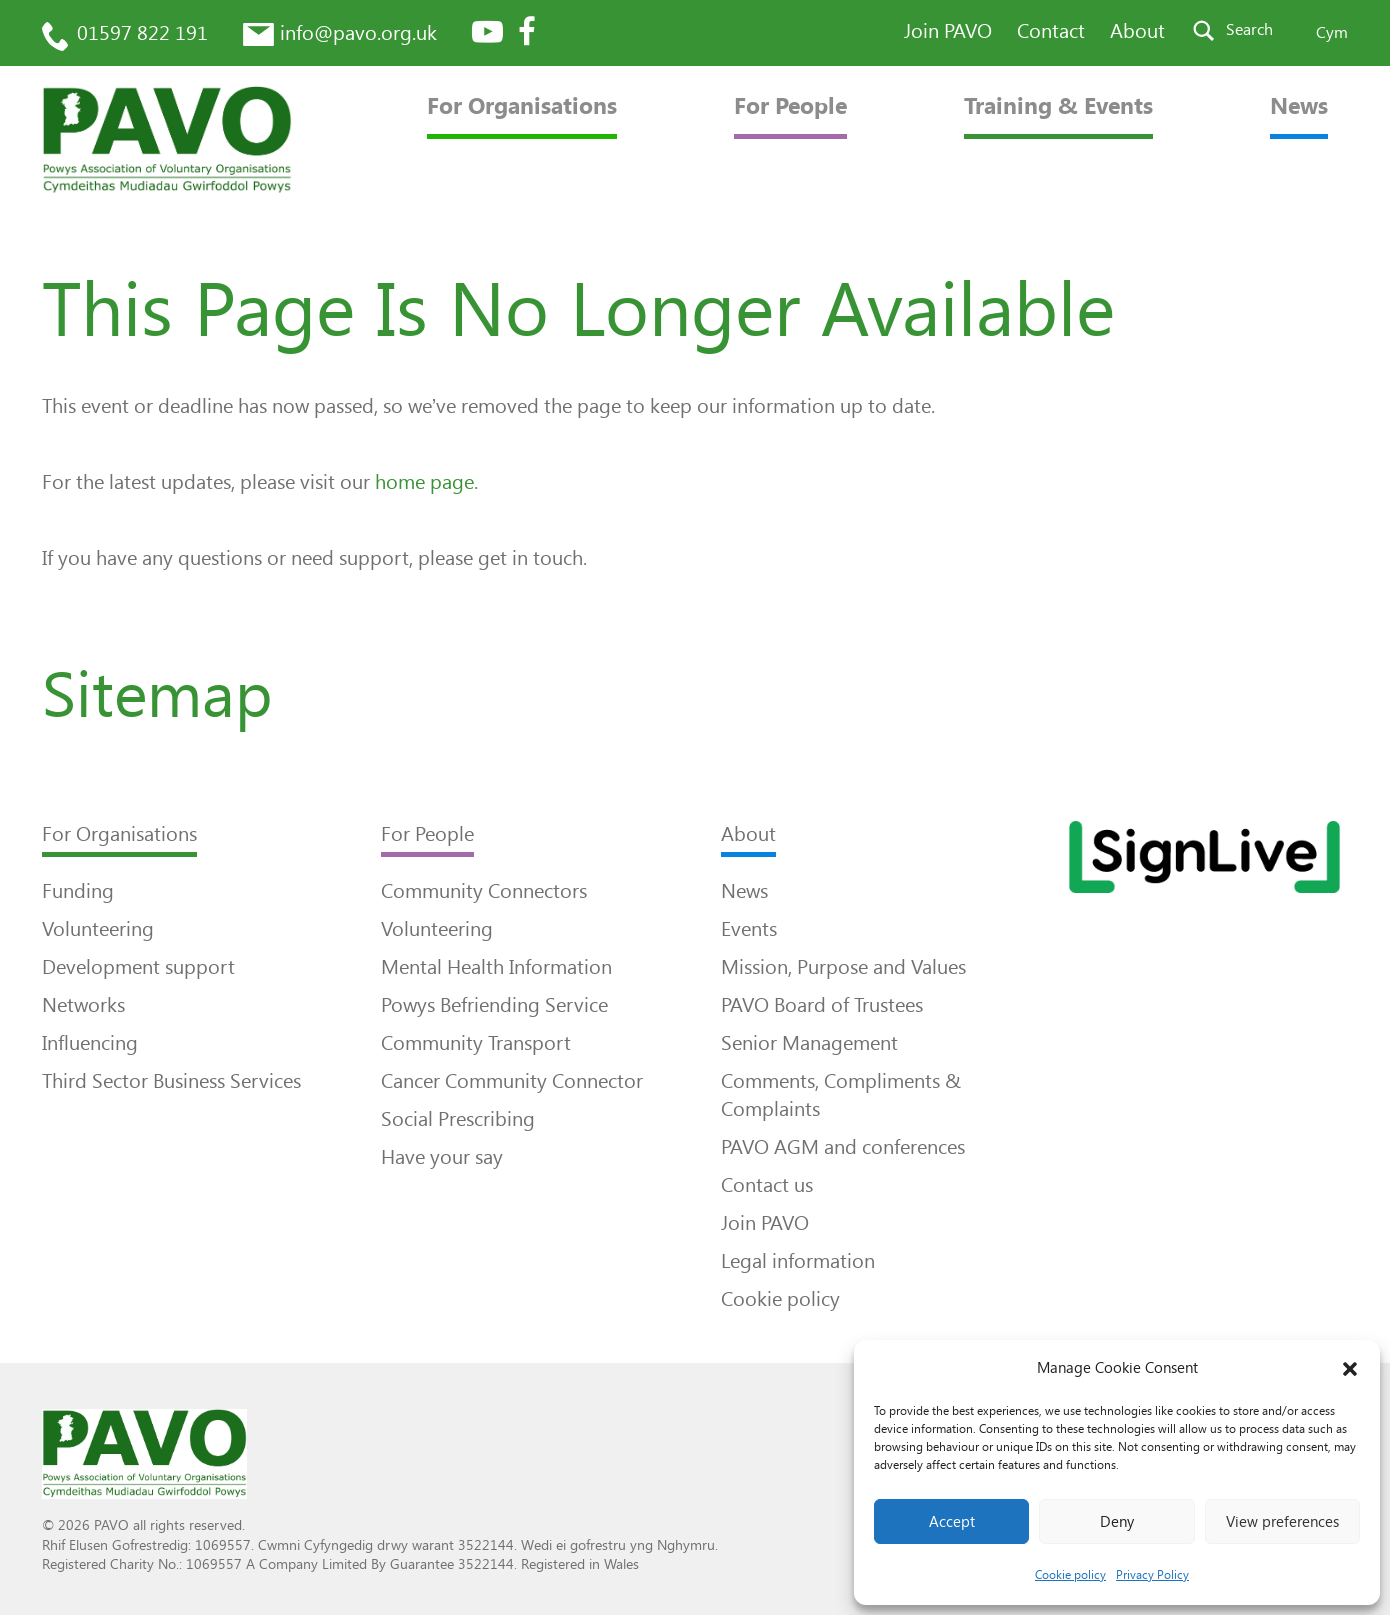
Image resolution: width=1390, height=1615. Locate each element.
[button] (1350, 1369)
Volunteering (98, 929)
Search (1249, 29)
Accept (952, 1522)
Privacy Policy (1152, 1575)
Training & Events (1058, 106)
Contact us (767, 1185)
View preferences (1282, 1522)
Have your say (442, 1157)
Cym (1332, 32)
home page (424, 482)
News (1299, 106)
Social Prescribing (458, 1119)
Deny (1117, 1522)
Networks (83, 1005)
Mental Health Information (496, 967)
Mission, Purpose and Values (843, 967)
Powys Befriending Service (494, 1005)
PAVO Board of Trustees (822, 1005)
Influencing (90, 1043)
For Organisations (522, 106)
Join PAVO (948, 31)
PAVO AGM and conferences (843, 1147)
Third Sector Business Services (171, 1081)
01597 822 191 (142, 33)
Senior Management (809, 1043)
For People (790, 106)
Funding (78, 891)
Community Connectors (484, 891)
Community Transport (476, 1043)
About (1137, 31)
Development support (138, 967)
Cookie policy (1070, 1575)
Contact (1051, 31)
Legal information (798, 1261)
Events (749, 929)
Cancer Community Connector (512, 1081)
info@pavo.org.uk (358, 33)
